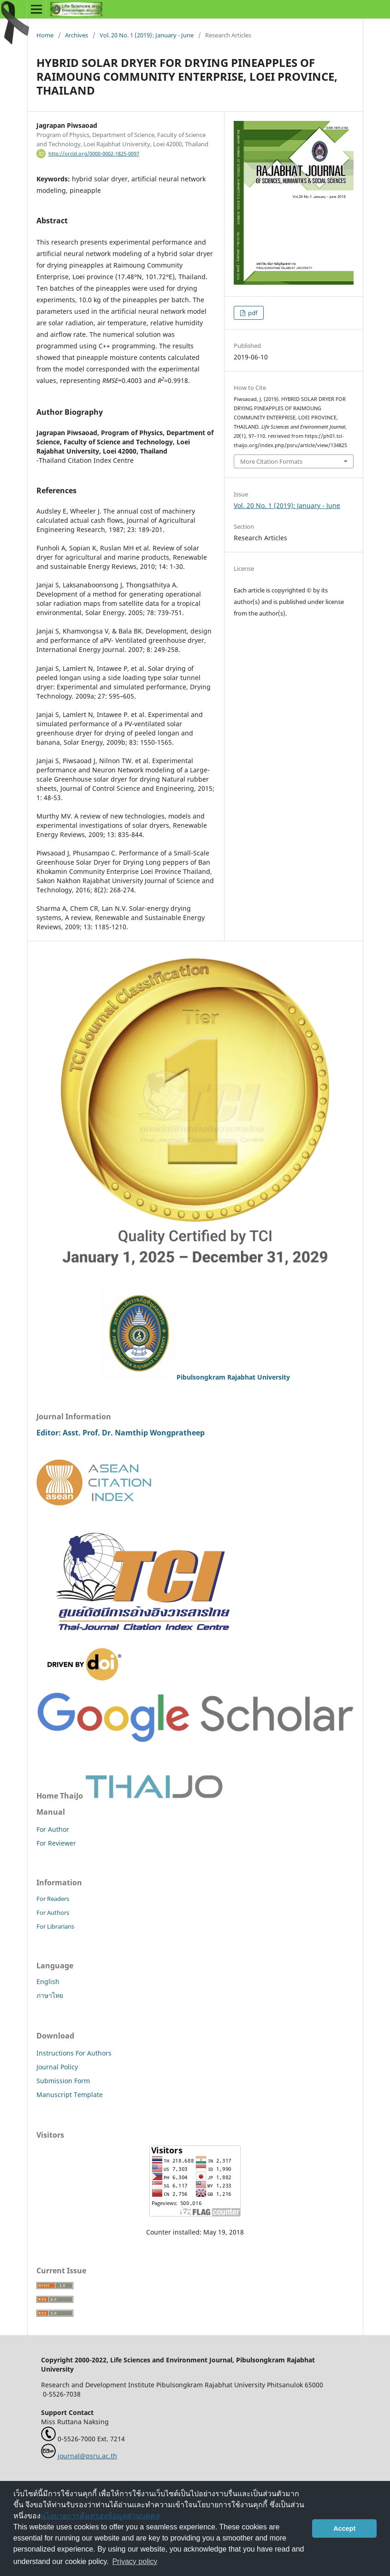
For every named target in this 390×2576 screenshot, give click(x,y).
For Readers (52, 1899)
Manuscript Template (69, 2094)
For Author (52, 1829)
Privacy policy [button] (134, 2561)
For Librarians (55, 1926)
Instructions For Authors (74, 2053)
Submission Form (63, 2080)
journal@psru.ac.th (87, 2455)
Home (44, 35)
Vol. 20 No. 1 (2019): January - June (147, 35)
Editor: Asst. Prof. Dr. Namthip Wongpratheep (120, 1433)
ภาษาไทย (49, 1995)
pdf (252, 313)
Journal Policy (57, 2066)
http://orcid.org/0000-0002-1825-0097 (93, 153)
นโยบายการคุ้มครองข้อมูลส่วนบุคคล (100, 2516)
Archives (76, 35)
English (47, 1981)
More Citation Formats (271, 461)
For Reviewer (56, 1843)
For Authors (52, 1912)
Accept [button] (344, 2528)
